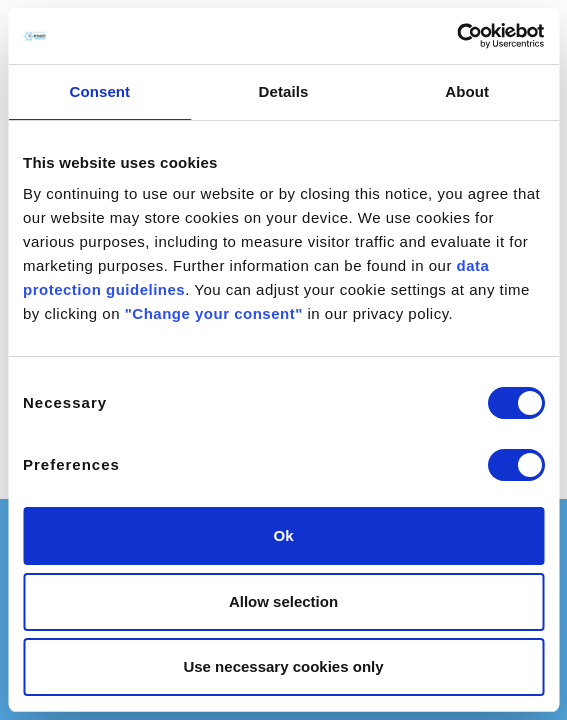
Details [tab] (284, 91)
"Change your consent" (214, 313)
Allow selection (283, 601)
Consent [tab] (99, 91)
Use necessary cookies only (283, 666)
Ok (283, 535)
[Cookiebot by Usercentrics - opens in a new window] (456, 36)
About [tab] (467, 91)
